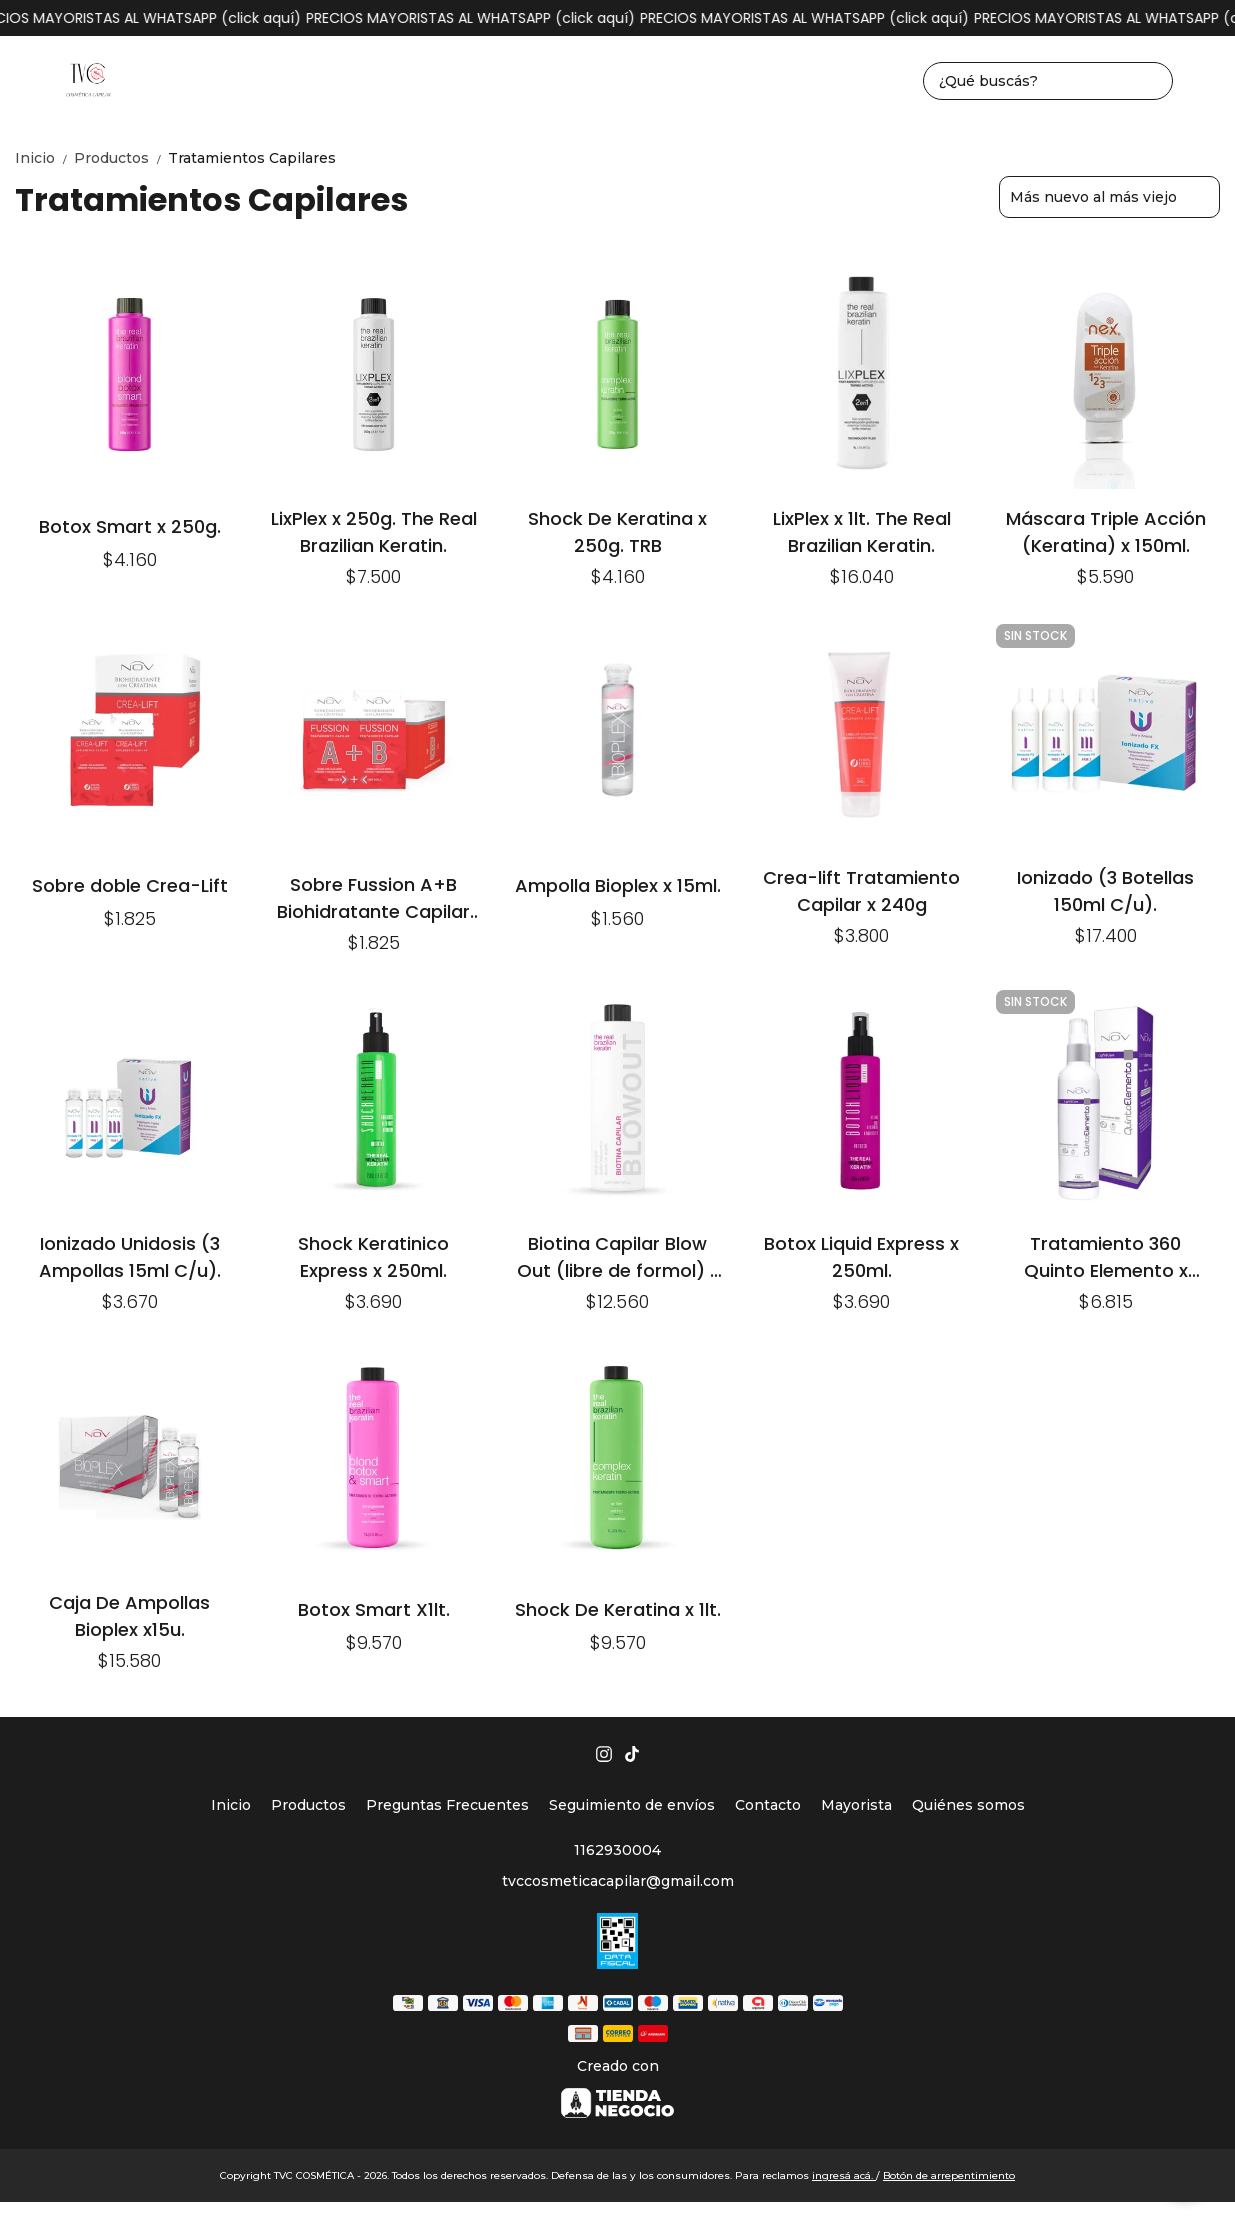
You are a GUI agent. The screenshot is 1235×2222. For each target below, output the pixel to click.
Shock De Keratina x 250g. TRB (617, 531)
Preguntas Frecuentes (447, 1805)
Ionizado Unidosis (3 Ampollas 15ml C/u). (130, 1256)
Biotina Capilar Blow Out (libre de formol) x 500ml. (618, 1256)
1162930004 (617, 1850)
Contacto (768, 1805)
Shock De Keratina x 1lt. (618, 1609)
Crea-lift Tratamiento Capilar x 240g (861, 890)
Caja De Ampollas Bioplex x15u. (129, 1615)
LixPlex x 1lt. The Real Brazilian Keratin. (862, 531)
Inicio (44, 158)
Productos (121, 158)
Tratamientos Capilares (252, 158)
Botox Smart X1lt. (374, 1609)
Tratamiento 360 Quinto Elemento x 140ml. (1106, 1256)
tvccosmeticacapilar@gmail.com (618, 1881)
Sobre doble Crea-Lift (130, 885)
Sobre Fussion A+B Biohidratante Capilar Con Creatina (373, 897)
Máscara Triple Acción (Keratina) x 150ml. (1106, 531)
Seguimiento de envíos (632, 1805)
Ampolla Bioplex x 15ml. (618, 885)
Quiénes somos (968, 1805)
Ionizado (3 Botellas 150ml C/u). (1105, 890)
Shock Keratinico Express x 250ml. (373, 1256)
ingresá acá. (844, 2175)
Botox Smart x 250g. (130, 526)
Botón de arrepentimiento (949, 2175)
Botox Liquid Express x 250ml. (861, 1256)
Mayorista (856, 1805)
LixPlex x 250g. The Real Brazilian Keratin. (374, 531)
